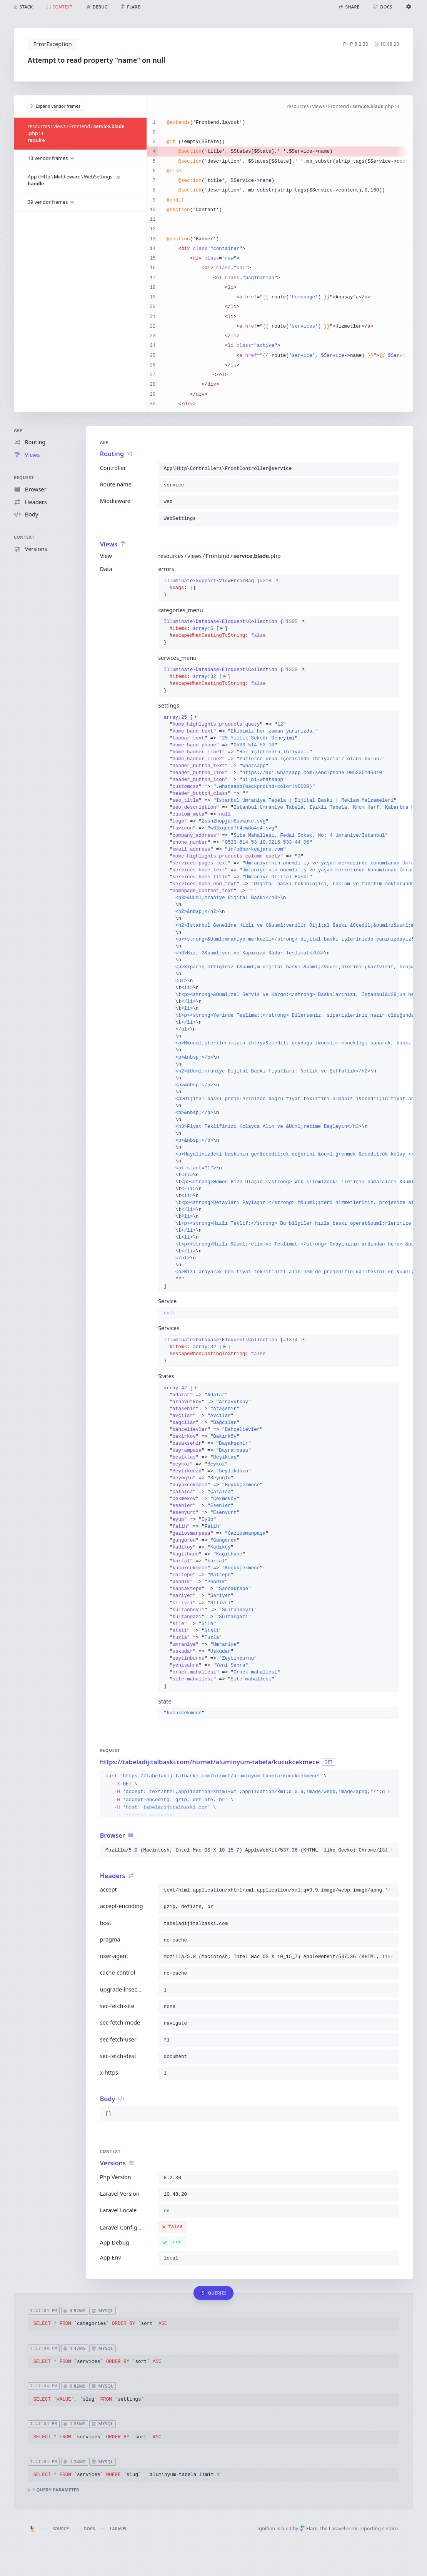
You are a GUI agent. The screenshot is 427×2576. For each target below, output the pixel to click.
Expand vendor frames (55, 106)
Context (24, 537)
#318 (270, 581)
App (18, 430)
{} (222, 588)
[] (279, 1001)
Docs (89, 2528)
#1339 (294, 670)
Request (24, 477)
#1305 (294, 621)
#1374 (294, 1340)
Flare (308, 2528)
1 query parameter (53, 2490)
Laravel (118, 2528)
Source (60, 2528)
